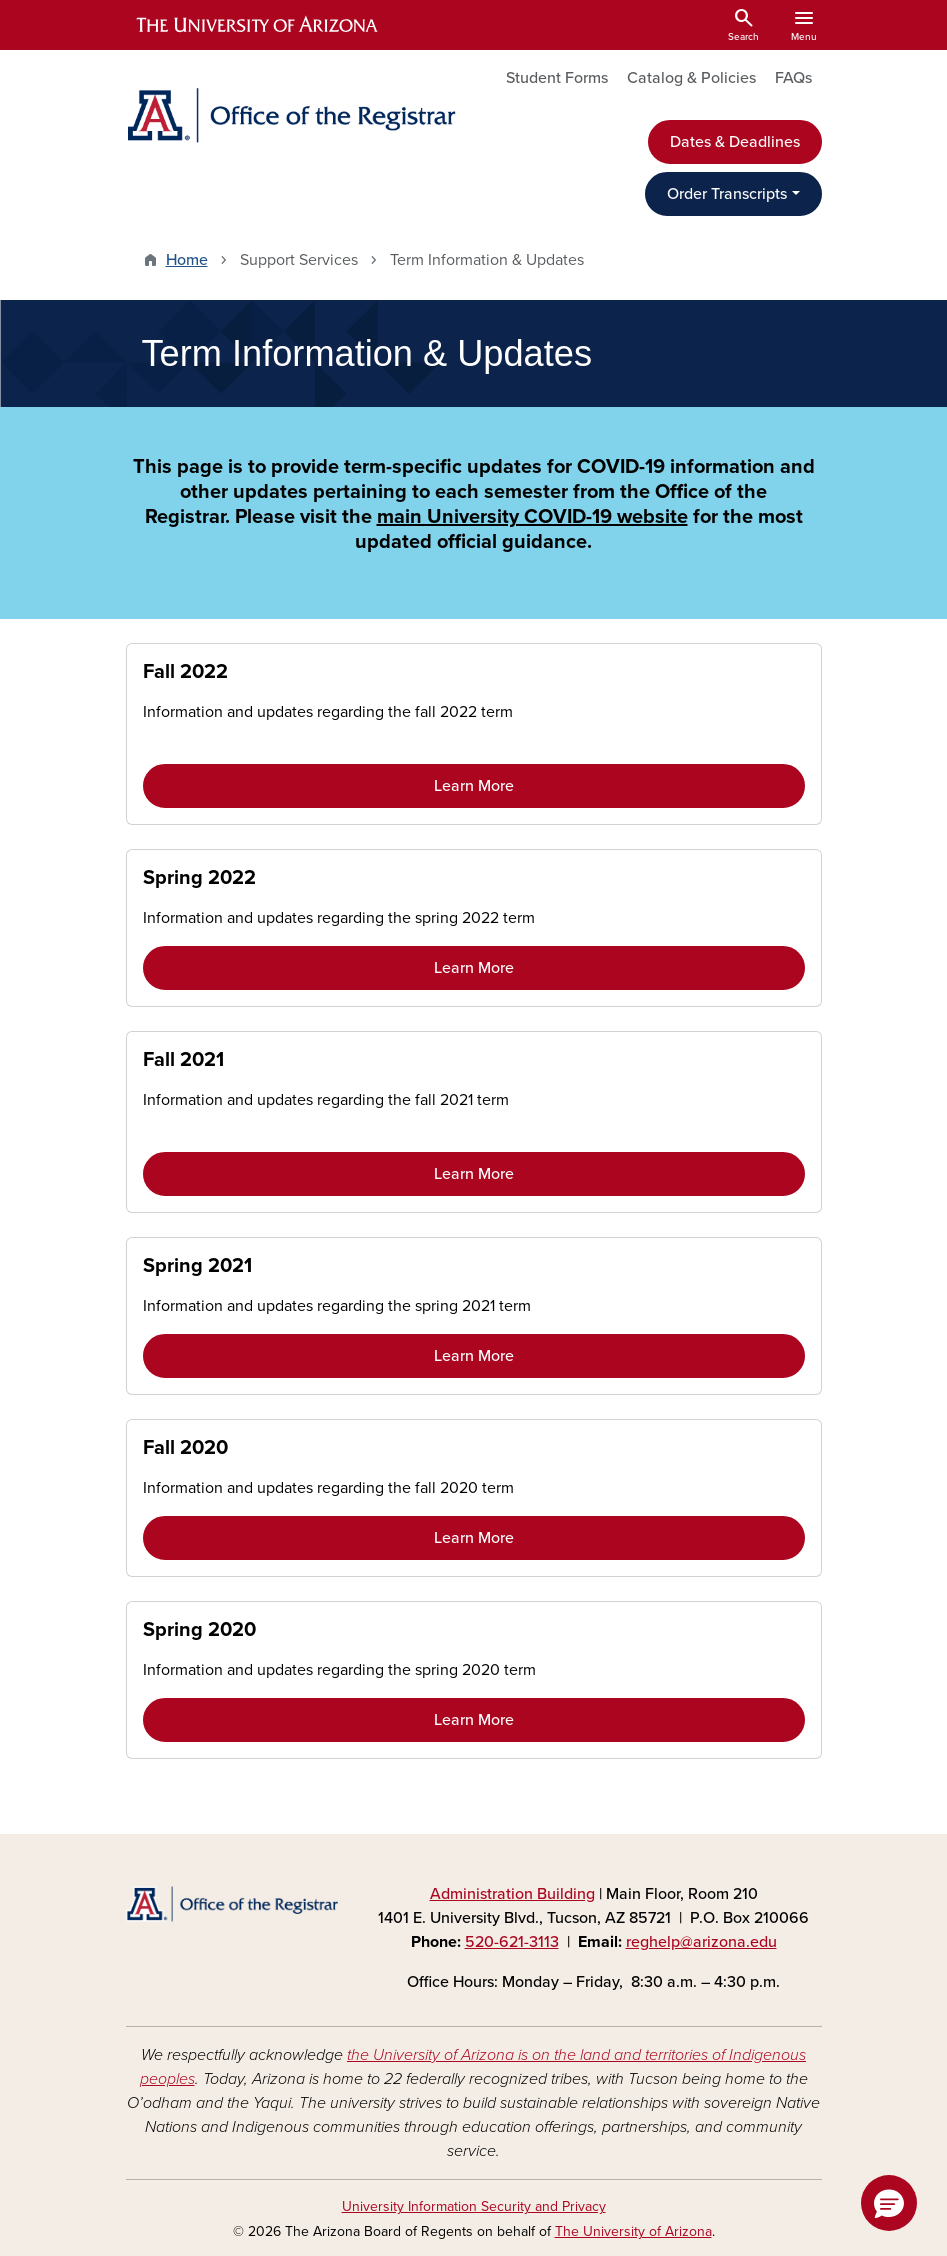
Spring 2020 (199, 1630)
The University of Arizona (633, 2231)
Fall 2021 (183, 1060)
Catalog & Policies (691, 78)
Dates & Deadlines (735, 142)
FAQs (793, 78)
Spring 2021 (197, 1266)
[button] (889, 2203)
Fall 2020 (185, 1448)
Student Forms (557, 78)
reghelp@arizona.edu (701, 1942)
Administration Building (512, 1894)
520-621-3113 (512, 1942)
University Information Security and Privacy (474, 2206)
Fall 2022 (185, 672)
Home (187, 260)
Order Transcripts (727, 194)
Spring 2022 (199, 878)
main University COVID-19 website (532, 517)
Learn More (474, 786)
